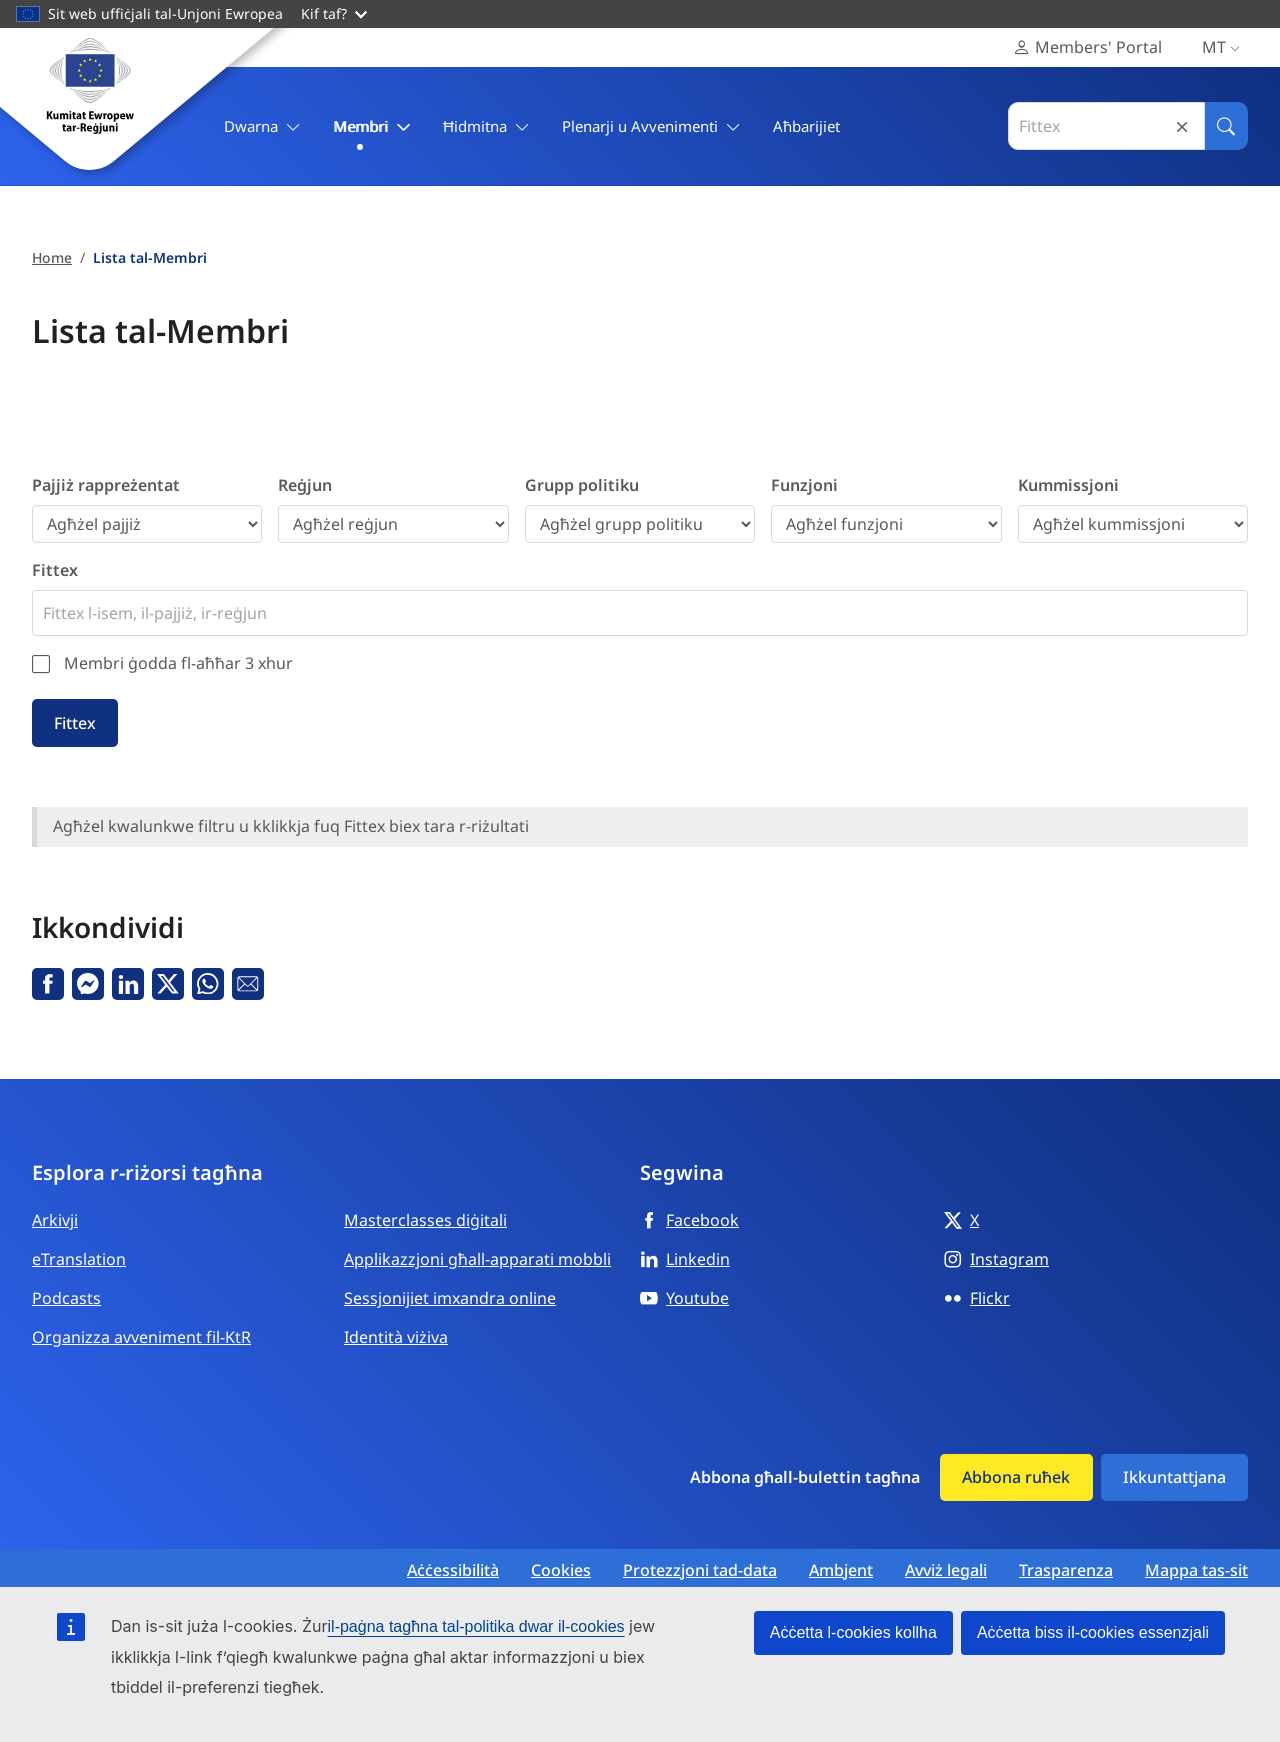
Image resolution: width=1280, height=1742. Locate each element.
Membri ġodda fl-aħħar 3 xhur (178, 663)
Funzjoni (804, 485)
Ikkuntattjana (1174, 1477)
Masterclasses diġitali (425, 1220)
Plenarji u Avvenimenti (651, 126)
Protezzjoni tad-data (700, 1570)
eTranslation (79, 1259)
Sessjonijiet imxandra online (450, 1298)
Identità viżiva (396, 1337)
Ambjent (841, 1570)
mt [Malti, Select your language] (1225, 47)
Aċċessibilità (453, 1570)
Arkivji (55, 1220)
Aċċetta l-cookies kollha (853, 1632)
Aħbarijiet (806, 126)
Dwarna (262, 126)
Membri (372, 126)
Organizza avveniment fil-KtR (141, 1337)
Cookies (561, 1570)
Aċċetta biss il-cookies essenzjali (1093, 1632)
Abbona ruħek (1016, 1477)
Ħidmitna (486, 126)
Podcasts (66, 1298)
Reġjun (305, 485)
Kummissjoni (1068, 485)
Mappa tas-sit (1196, 1570)
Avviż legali (946, 1570)
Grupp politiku (582, 485)
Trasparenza (1066, 1570)
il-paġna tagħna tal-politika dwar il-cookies (476, 1626)
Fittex (55, 570)
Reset (1182, 126)
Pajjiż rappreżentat (106, 485)
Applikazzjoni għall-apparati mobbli (477, 1259)
